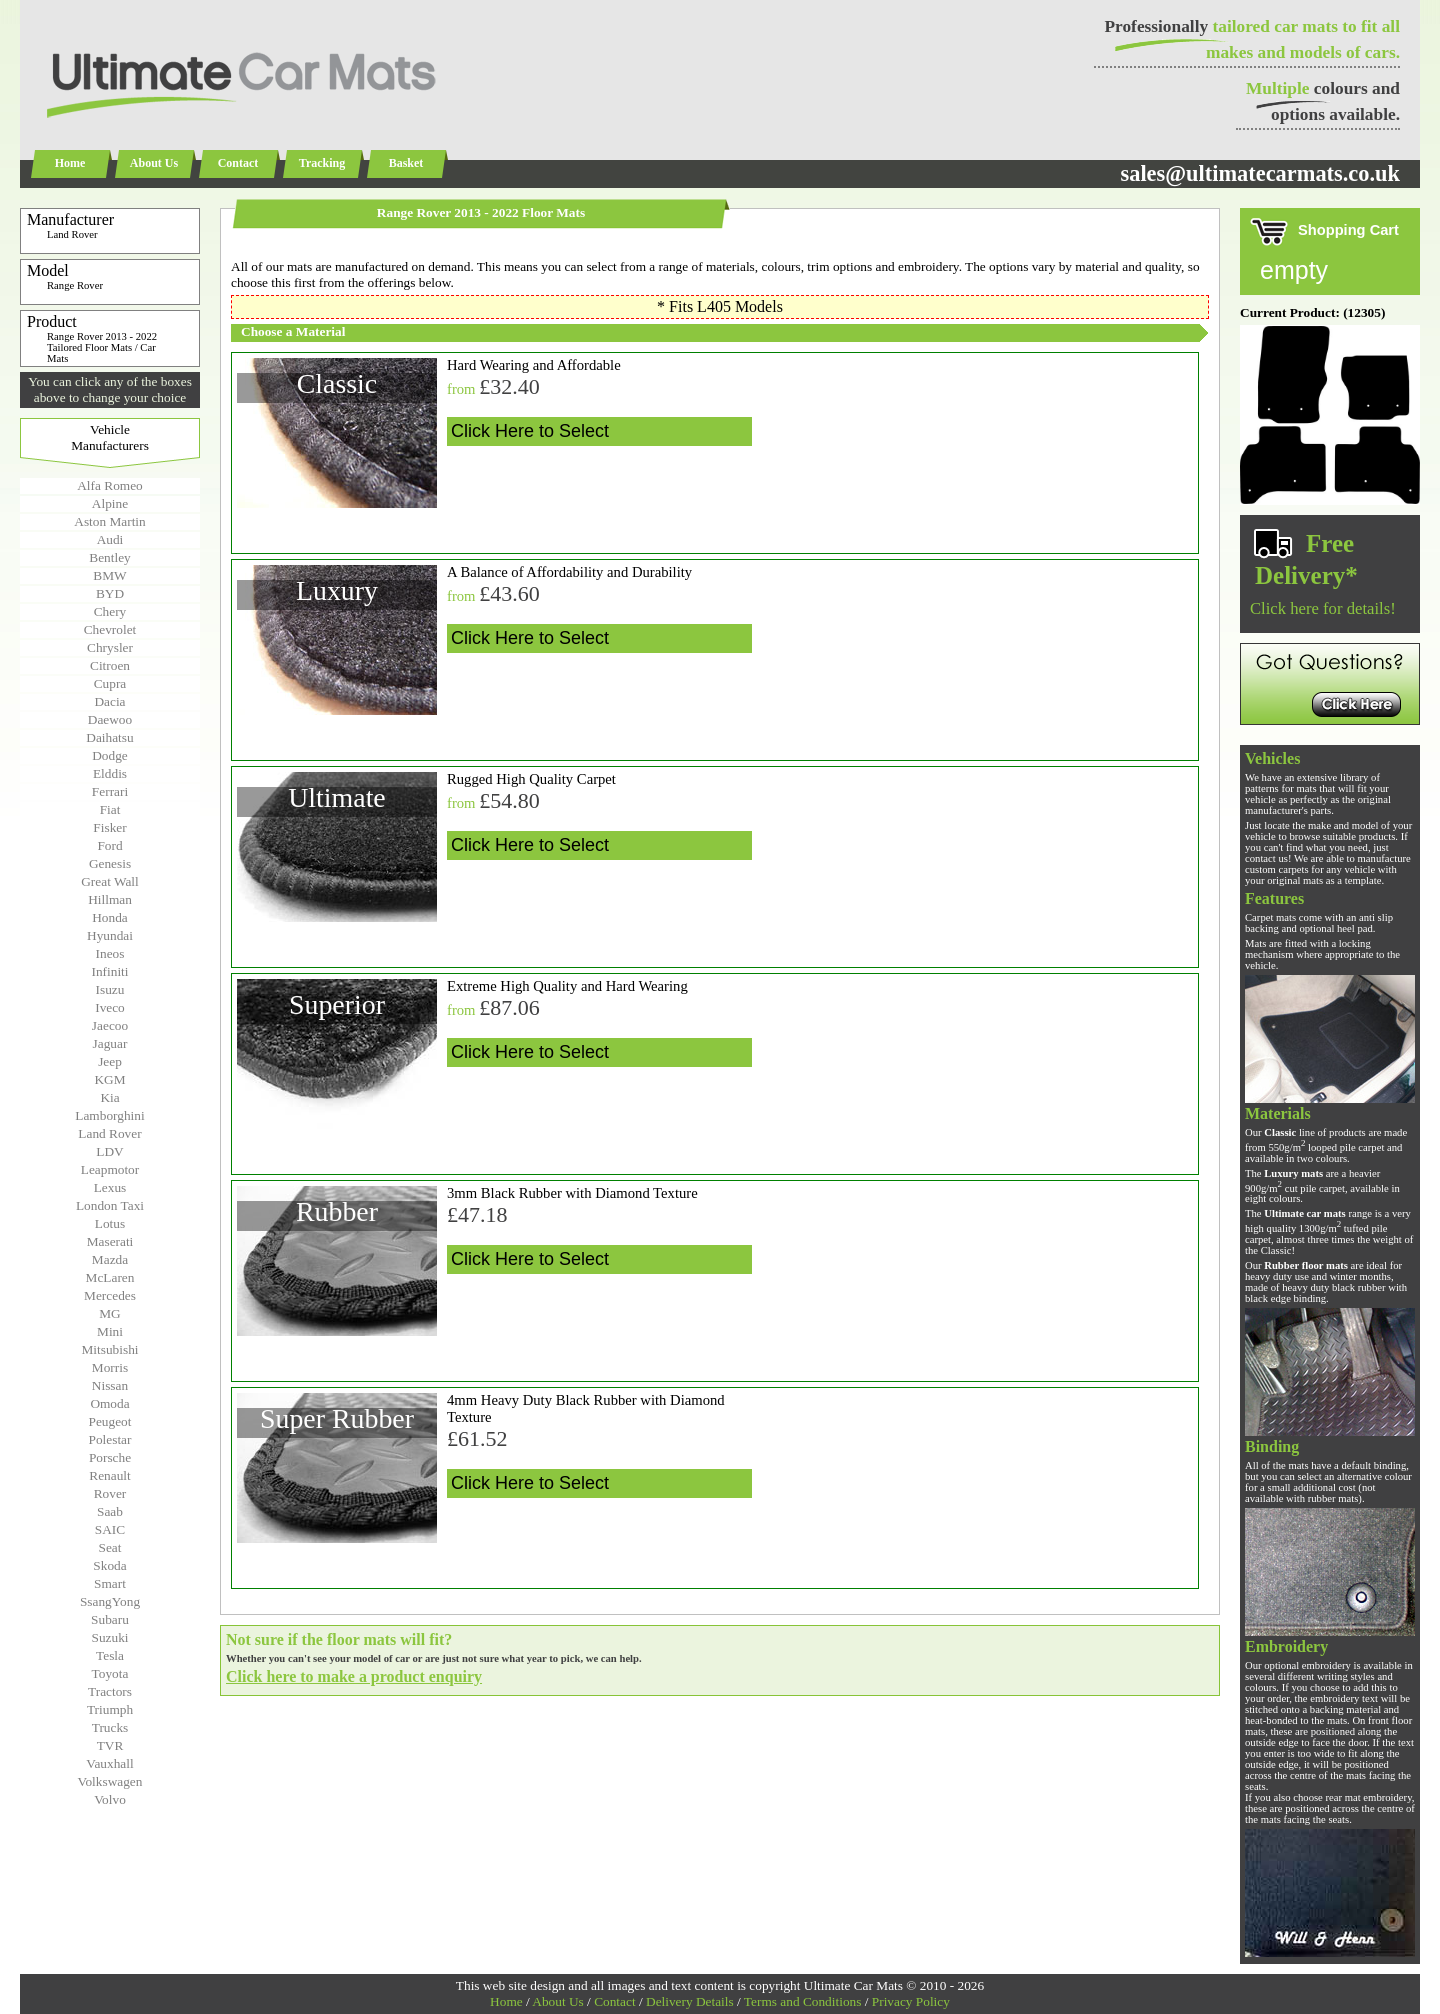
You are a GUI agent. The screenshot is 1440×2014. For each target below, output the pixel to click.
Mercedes (110, 1295)
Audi (110, 539)
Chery (110, 611)
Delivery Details (690, 2001)
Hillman (110, 899)
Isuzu (110, 989)
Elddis (110, 773)
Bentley (109, 557)
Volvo (110, 1799)
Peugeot (110, 1421)
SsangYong (110, 1601)
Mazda (110, 1259)
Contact (238, 163)
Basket (406, 163)
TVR (110, 1745)
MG (109, 1313)
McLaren (110, 1277)
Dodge (110, 755)
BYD (110, 593)
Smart (110, 1583)
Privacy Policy (911, 2001)
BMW (109, 575)
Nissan (110, 1385)
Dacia (109, 701)
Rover (110, 1493)
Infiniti (109, 971)
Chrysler (110, 647)
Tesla (110, 1655)
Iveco (110, 1007)
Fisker (109, 827)
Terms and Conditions (803, 2001)
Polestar (110, 1439)
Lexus (110, 1187)
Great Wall (110, 881)
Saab (110, 1511)
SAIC (110, 1529)
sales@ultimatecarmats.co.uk (1260, 173)
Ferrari (110, 791)
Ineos (110, 953)
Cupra (110, 683)
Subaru (110, 1619)
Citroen (110, 665)
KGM (109, 1079)
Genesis (110, 863)
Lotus (110, 1223)
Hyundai (110, 935)
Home (70, 163)
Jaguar (110, 1043)
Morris (110, 1367)
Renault (109, 1475)
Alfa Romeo (110, 485)
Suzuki (109, 1637)
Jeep (110, 1061)
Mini (110, 1331)
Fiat (110, 809)
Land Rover (109, 1133)
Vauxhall (109, 1763)
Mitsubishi (109, 1349)
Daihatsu (109, 737)
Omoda (109, 1403)
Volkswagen (110, 1781)
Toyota (110, 1673)
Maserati (110, 1241)
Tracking (322, 163)
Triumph (110, 1709)
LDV (109, 1151)
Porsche (110, 1457)
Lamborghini (109, 1115)
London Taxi (110, 1205)
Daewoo (110, 719)
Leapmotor (110, 1169)
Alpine (110, 503)
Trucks (110, 1727)
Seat (110, 1547)
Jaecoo (110, 1025)
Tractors (110, 1691)
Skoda (109, 1565)
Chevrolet (110, 629)
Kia (109, 1097)
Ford (109, 845)
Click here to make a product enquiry (354, 1676)
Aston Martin (109, 521)
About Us (154, 163)
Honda (110, 917)
